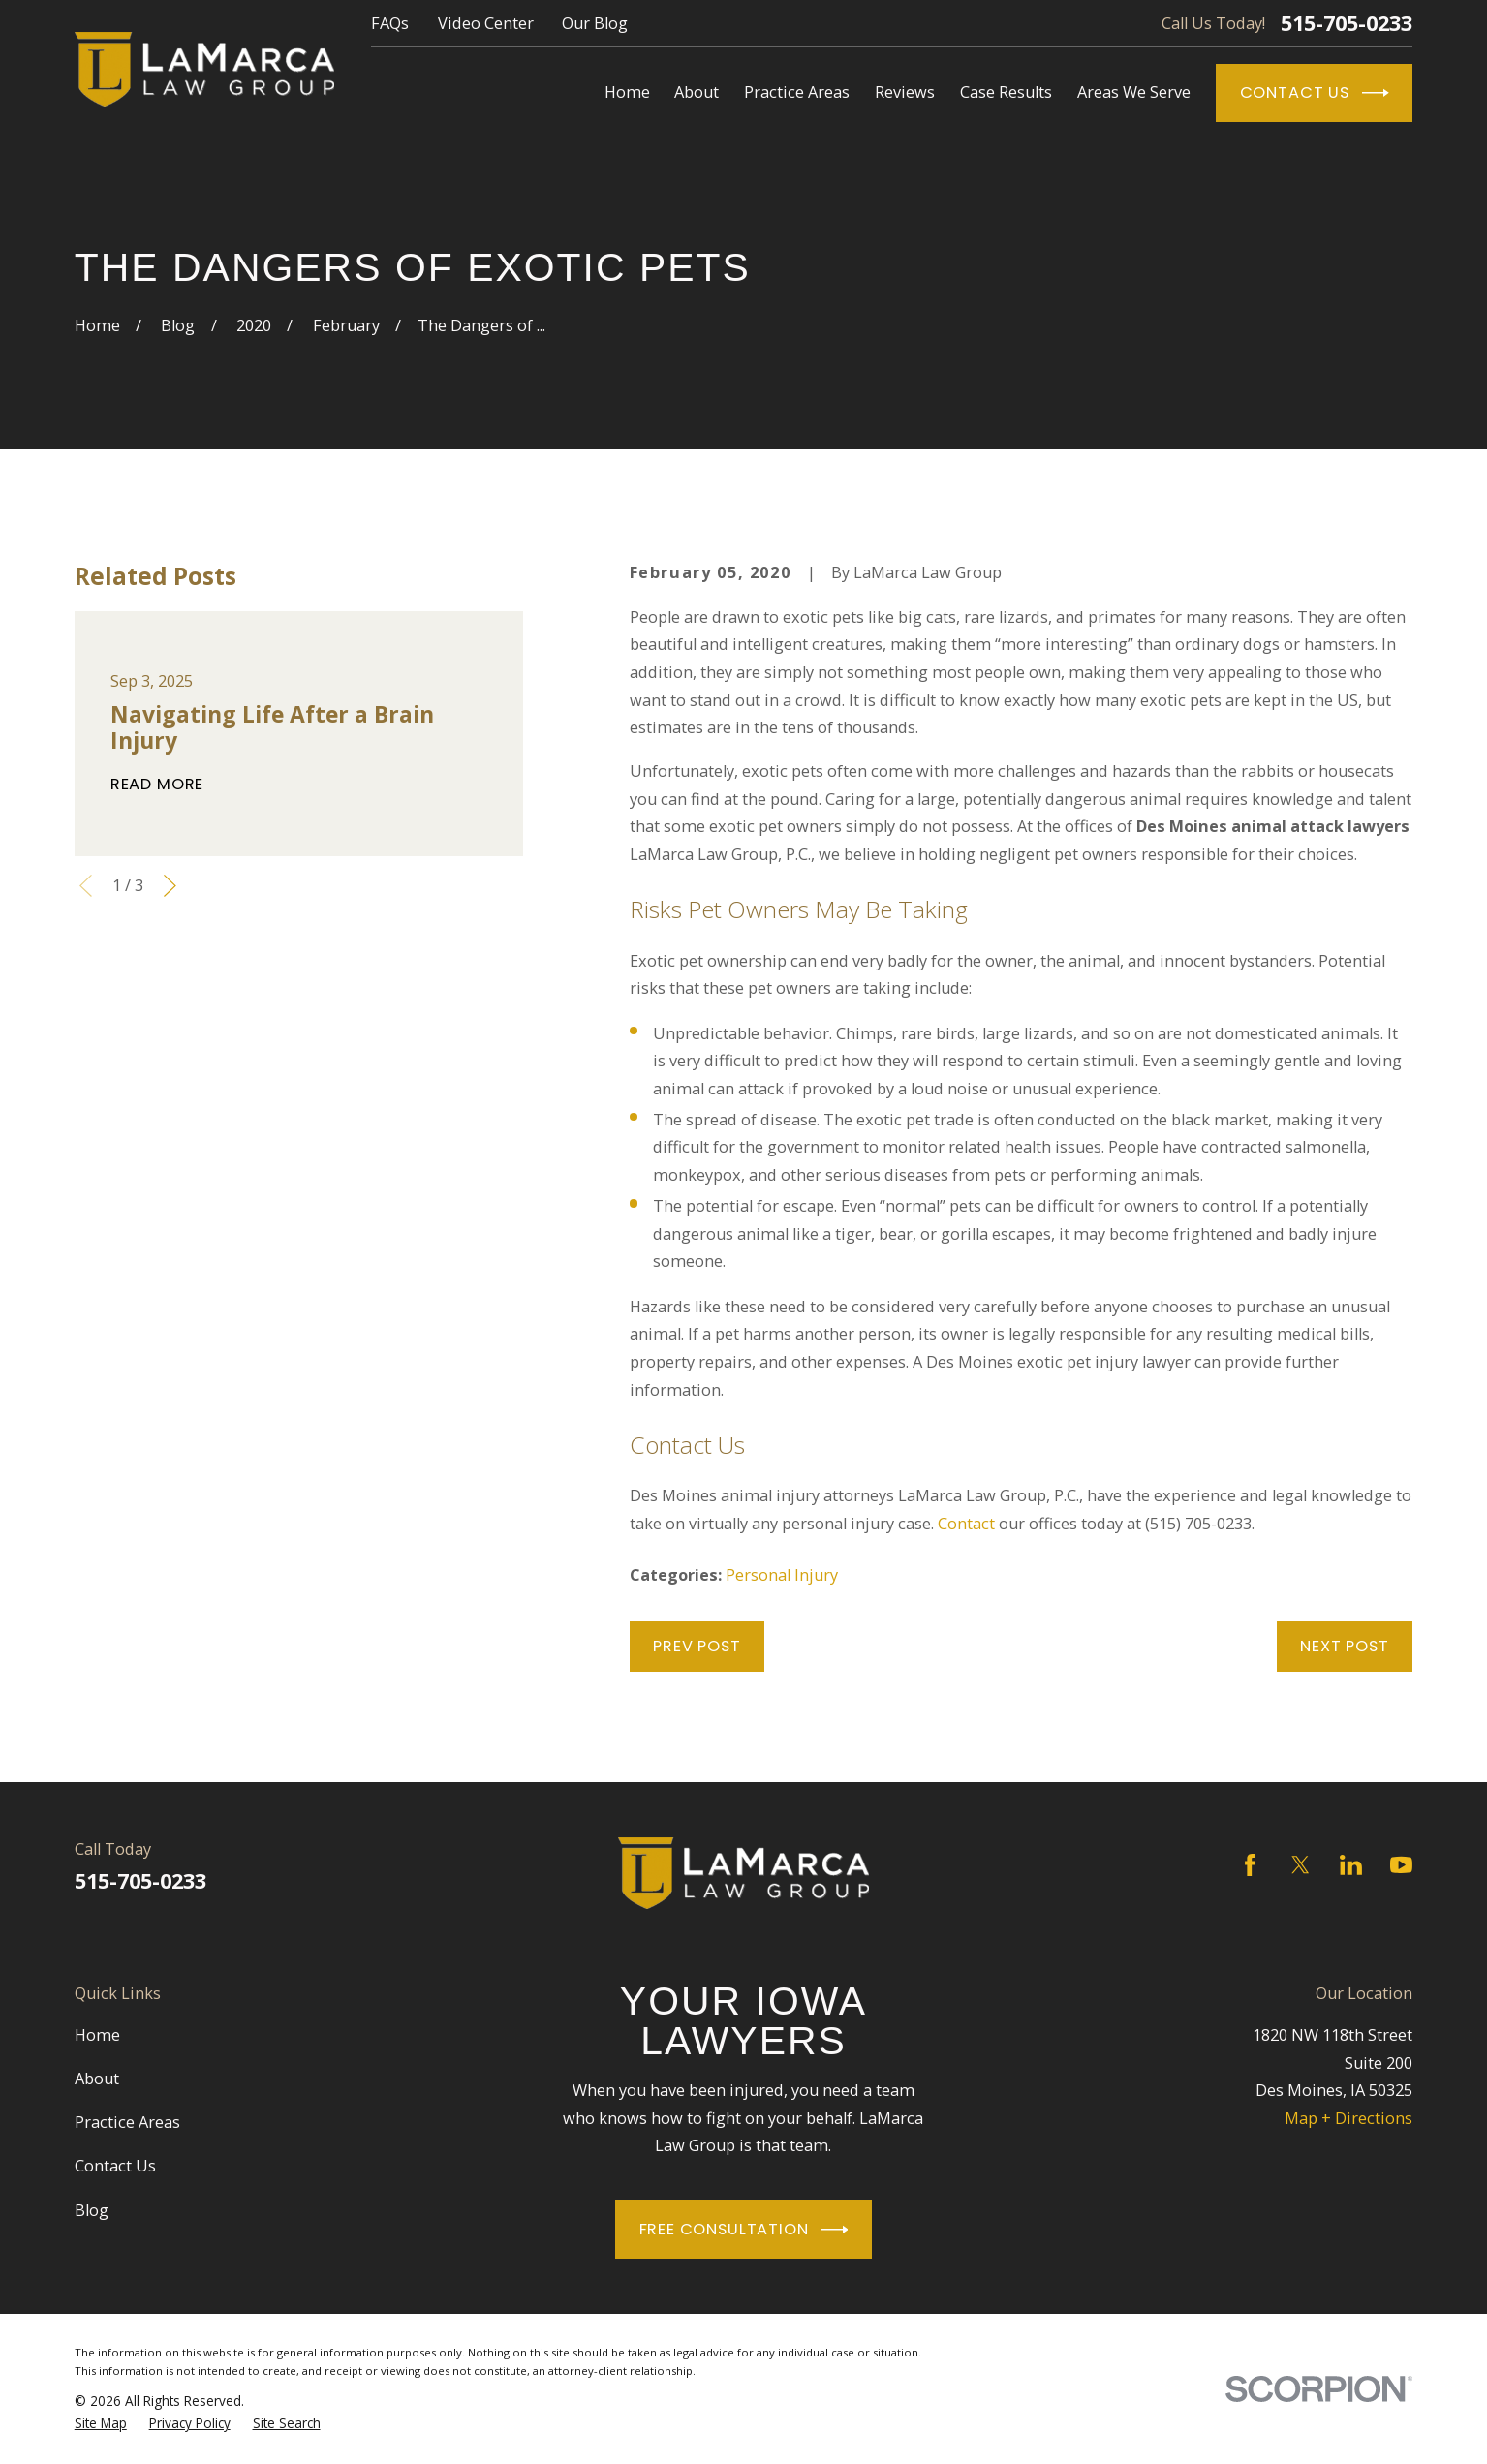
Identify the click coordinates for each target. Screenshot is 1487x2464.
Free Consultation (744, 2229)
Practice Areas (127, 2122)
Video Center (486, 23)
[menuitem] (101, 2423)
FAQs (390, 23)
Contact (966, 1523)
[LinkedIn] (1351, 1865)
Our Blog (595, 23)
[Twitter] (1300, 1865)
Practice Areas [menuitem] (797, 92)
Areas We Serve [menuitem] (1134, 92)
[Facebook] (1250, 1865)
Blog (91, 2210)
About (97, 2078)
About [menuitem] (696, 92)
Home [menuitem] (627, 92)
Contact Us (1314, 93)
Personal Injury (782, 1575)
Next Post (1344, 1646)
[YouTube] (1401, 1865)
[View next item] (170, 886)
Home (97, 2035)
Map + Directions (1348, 2118)
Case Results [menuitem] (1006, 92)
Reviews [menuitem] (905, 92)
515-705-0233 (1346, 23)
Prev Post (696, 1646)
